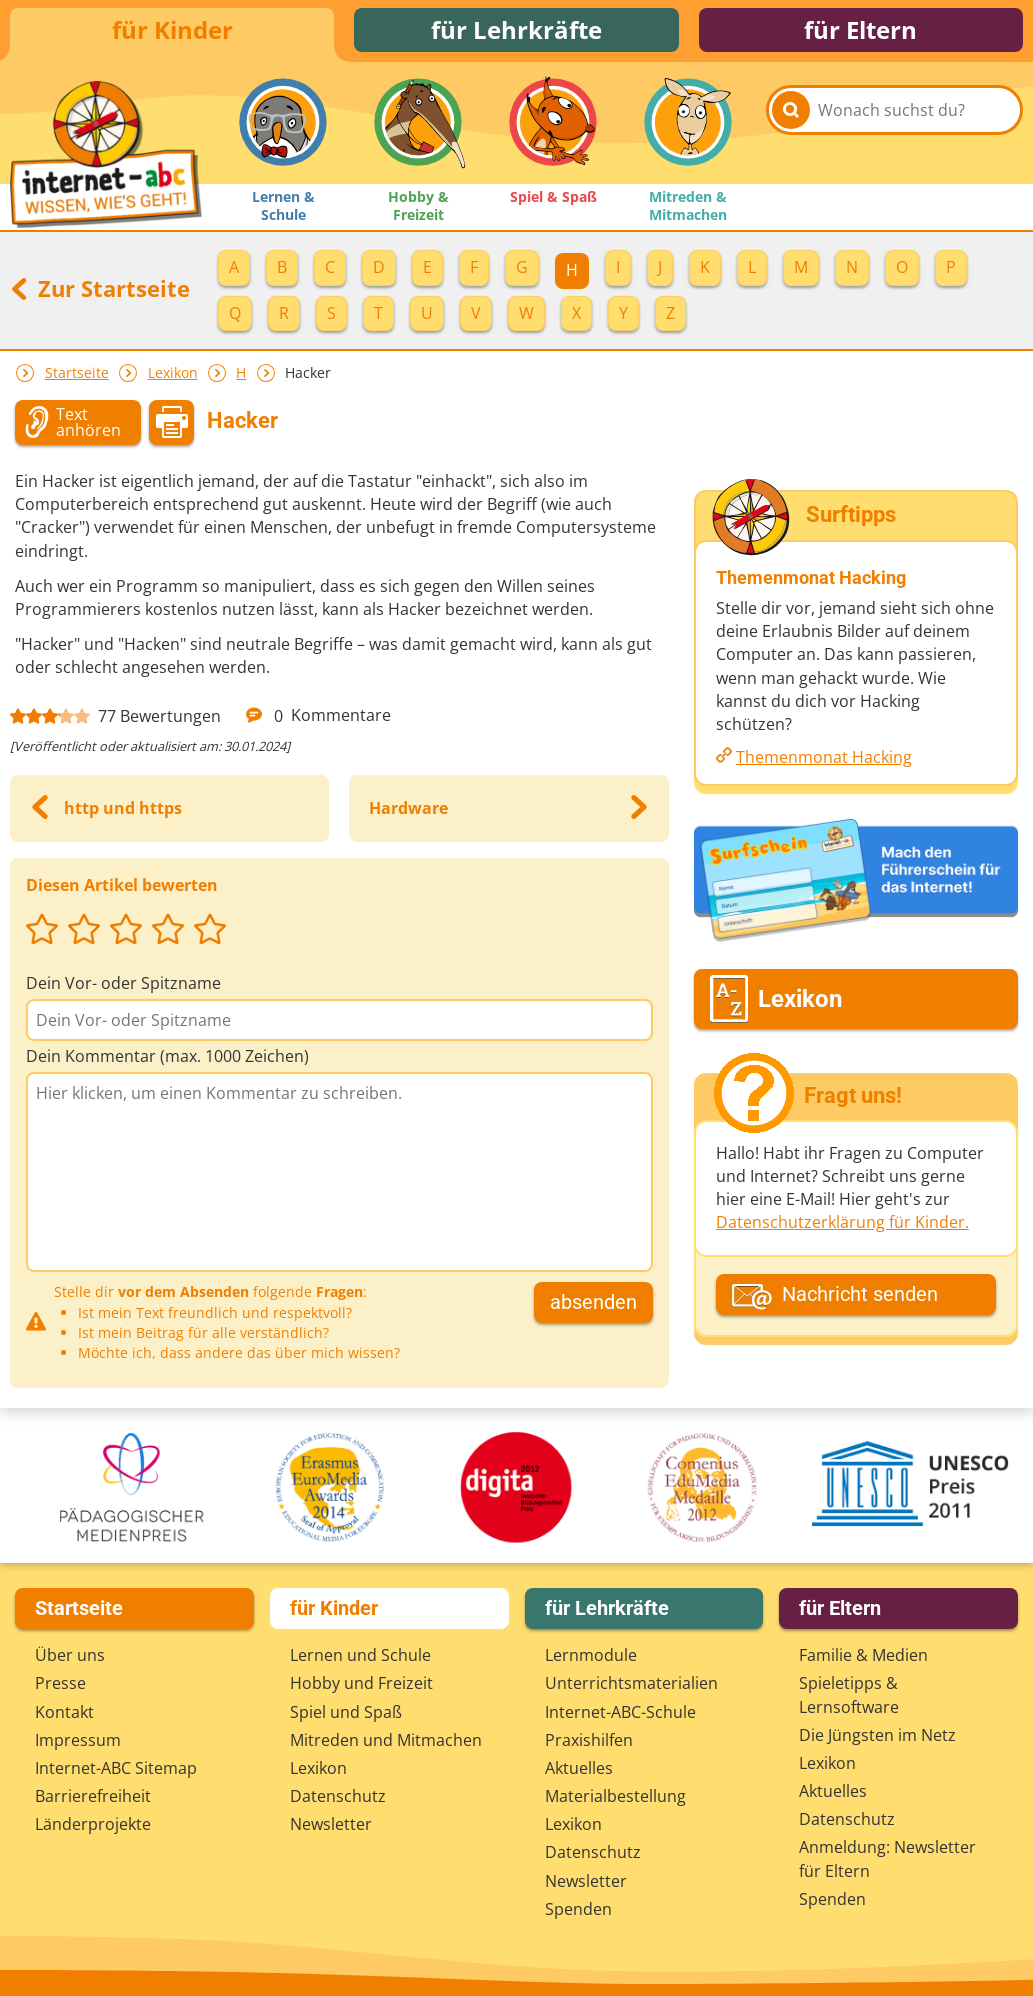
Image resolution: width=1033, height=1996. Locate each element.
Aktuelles (579, 1769)
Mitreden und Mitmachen (386, 1741)
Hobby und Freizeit (361, 1685)
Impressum (78, 1741)
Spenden (578, 1910)
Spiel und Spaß (346, 1713)
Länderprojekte (93, 1826)
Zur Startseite (100, 294)
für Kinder (172, 32)
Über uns (70, 1657)
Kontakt (64, 1713)
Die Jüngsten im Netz (877, 1736)
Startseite (77, 378)
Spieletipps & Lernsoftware (849, 1696)
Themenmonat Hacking (824, 763)
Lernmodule (591, 1657)
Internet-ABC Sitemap (116, 1769)
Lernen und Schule (360, 1657)
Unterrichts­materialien (631, 1685)
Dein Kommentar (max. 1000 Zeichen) (167, 1062)
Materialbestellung (615, 1798)
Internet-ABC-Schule (620, 1713)
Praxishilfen (589, 1741)
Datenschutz (338, 1798)
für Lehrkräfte (516, 32)
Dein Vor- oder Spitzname (123, 989)
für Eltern (860, 32)
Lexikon (173, 378)
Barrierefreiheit (93, 1798)
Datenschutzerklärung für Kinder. (842, 1228)
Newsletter (331, 1826)
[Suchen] (791, 131)
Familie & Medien (863, 1657)
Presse (60, 1685)
